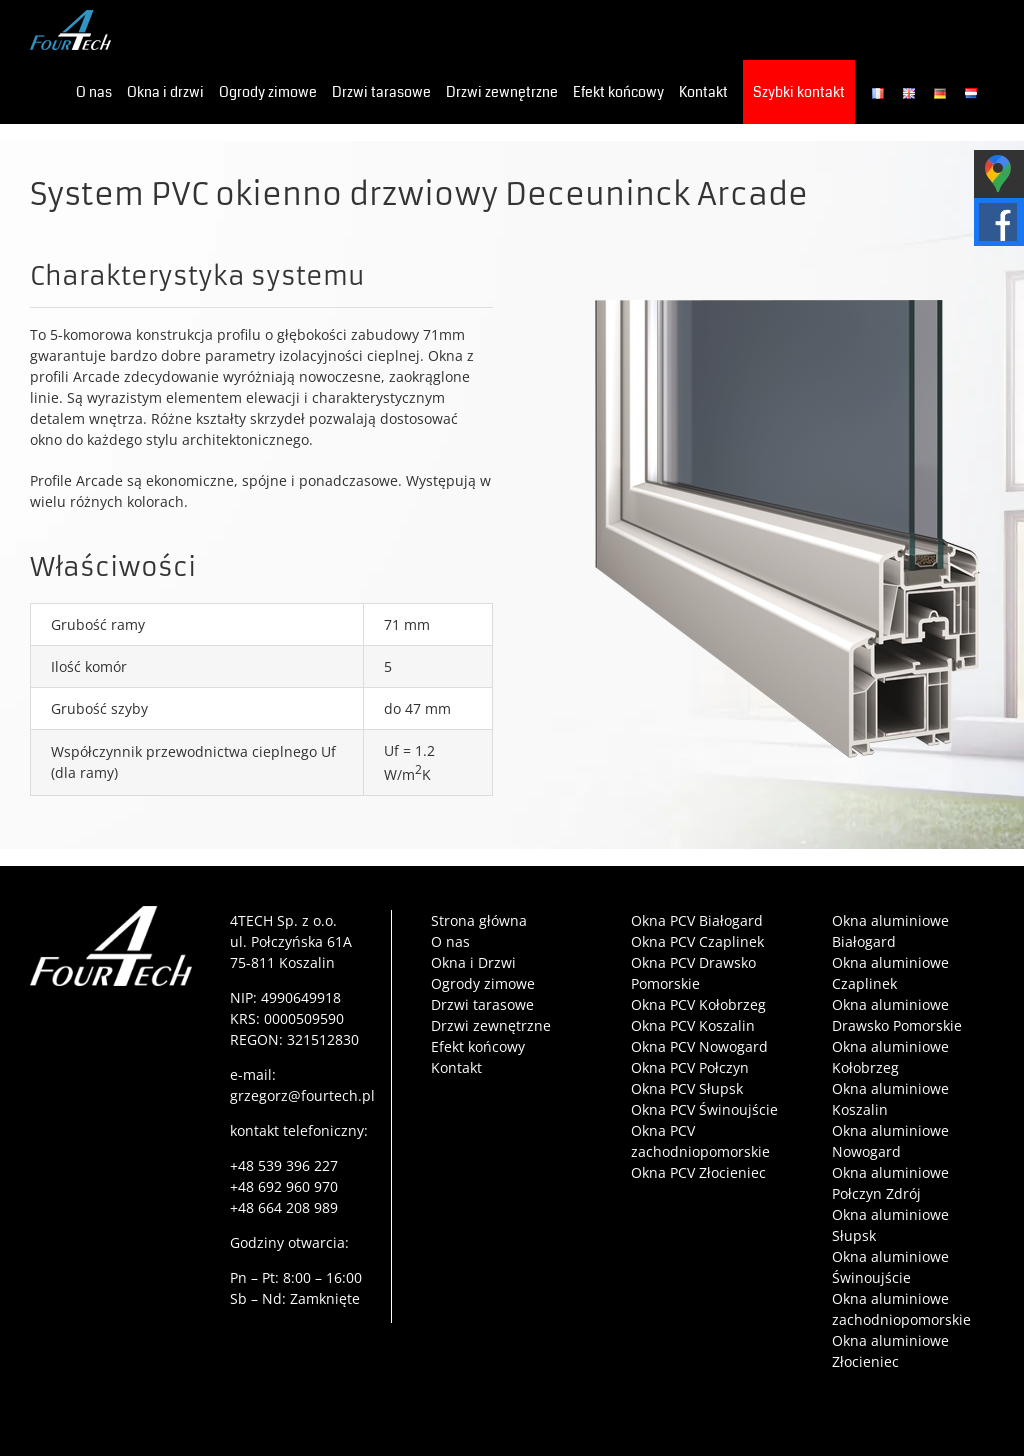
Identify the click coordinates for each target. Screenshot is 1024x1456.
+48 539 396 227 (284, 1165)
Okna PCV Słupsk (687, 1088)
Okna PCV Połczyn (690, 1067)
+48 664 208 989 (284, 1207)
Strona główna (479, 920)
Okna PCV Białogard (697, 920)
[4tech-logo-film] (111, 912)
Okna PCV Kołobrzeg (698, 1004)
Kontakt (456, 1067)
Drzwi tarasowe (482, 1004)
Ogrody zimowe (483, 983)
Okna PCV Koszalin (693, 1025)
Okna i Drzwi (473, 962)
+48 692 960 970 (284, 1186)
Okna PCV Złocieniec (698, 1172)
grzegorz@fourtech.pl (302, 1095)
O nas (450, 941)
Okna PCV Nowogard (699, 1046)
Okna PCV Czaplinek (697, 941)
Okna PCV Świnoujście (704, 1109)
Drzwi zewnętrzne (491, 1025)
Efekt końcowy (478, 1046)
